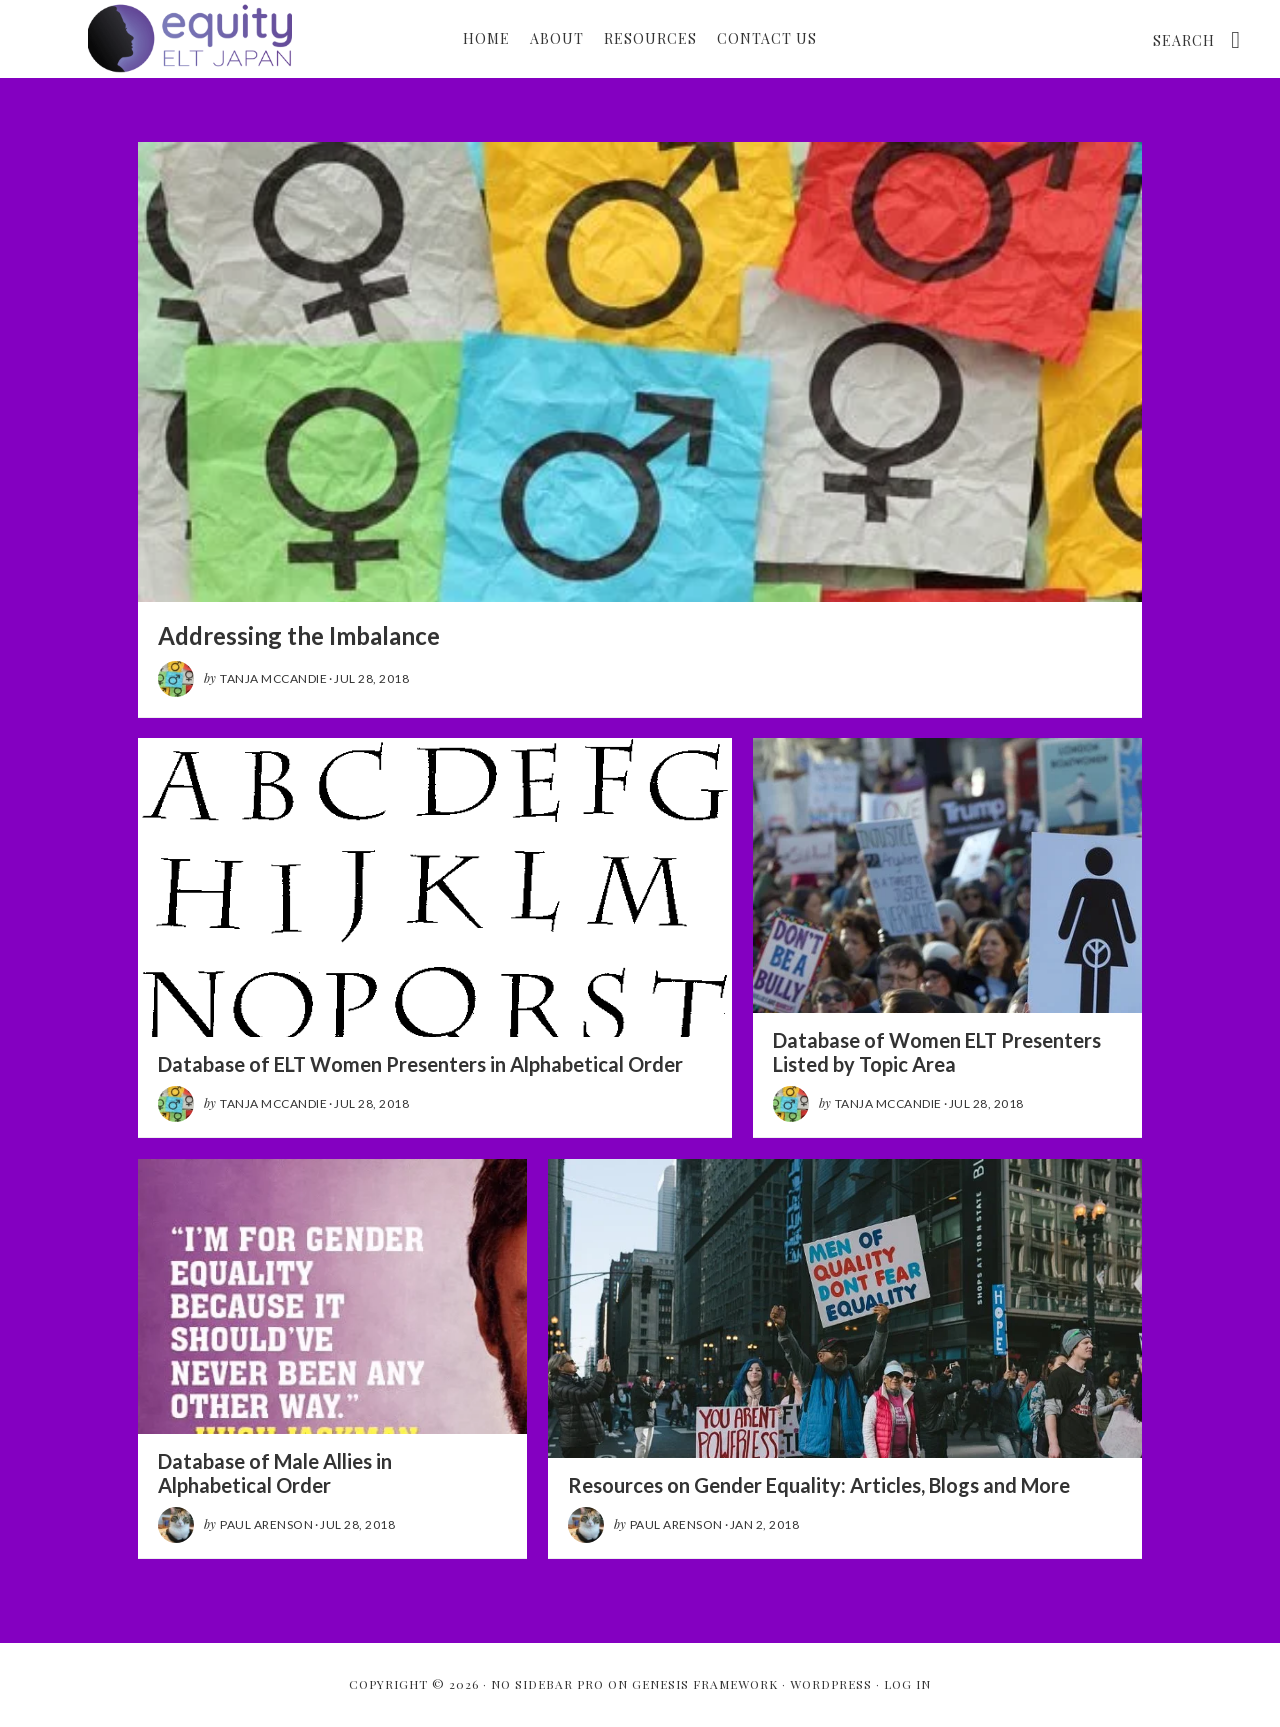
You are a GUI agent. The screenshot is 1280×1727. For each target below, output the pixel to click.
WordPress (831, 1684)
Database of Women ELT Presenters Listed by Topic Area (937, 1052)
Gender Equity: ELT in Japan (190, 38)
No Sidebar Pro (547, 1684)
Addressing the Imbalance (299, 635)
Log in (907, 1684)
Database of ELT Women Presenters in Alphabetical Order (420, 1064)
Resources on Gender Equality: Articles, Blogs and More (819, 1485)
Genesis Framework (705, 1684)
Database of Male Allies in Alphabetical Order (275, 1473)
